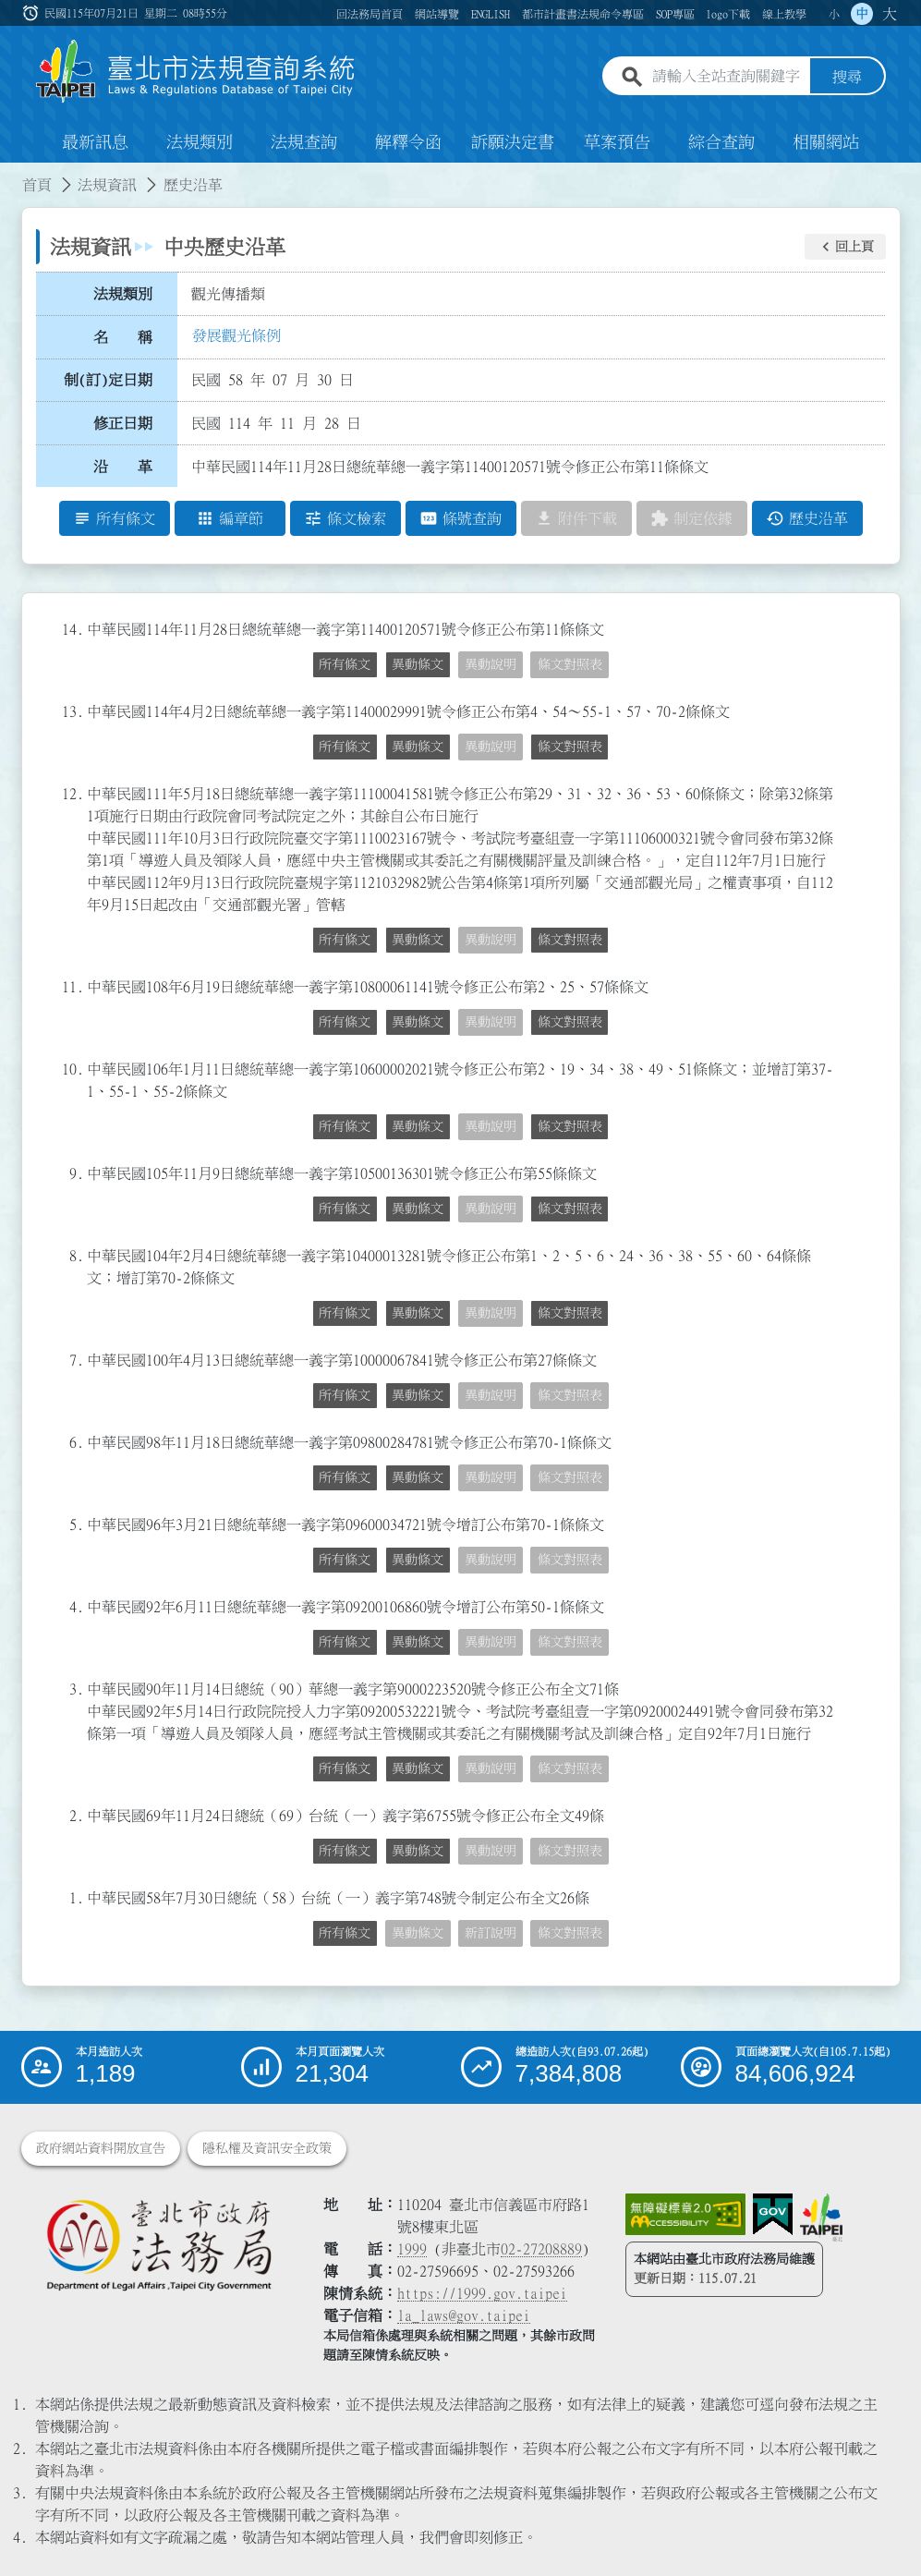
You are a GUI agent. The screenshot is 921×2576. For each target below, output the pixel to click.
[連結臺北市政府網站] (821, 2217)
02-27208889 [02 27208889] (541, 2249)
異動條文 (417, 664)
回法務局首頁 (369, 13)
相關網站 (826, 142)
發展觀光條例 (236, 335)
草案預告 (617, 142)
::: (32, 13)
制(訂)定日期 (108, 379)
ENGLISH (490, 13)
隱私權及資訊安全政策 (267, 2148)
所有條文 (344, 664)
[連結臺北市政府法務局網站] (158, 2244)
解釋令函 (408, 142)
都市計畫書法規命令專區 (583, 13)
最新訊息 (95, 142)
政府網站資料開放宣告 (100, 2148)
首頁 (37, 184)
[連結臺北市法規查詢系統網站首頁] (196, 71)
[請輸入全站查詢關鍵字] (727, 76)
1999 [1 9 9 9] (412, 2249)
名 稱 (122, 337)
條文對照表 (570, 664)
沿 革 (122, 466)
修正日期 (122, 423)
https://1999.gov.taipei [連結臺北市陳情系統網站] (482, 2293)
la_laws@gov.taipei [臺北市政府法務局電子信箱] (463, 2315)
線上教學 (784, 13)
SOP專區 (675, 13)
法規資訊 (107, 184)
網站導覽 (437, 13)
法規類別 (199, 142)
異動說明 (490, 664)
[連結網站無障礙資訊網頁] (685, 2214)
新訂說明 (490, 1932)
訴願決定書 (512, 142)
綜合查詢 (721, 142)
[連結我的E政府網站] (773, 2214)
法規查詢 (304, 142)
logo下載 (728, 13)
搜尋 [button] (847, 76)
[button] (845, 247)
